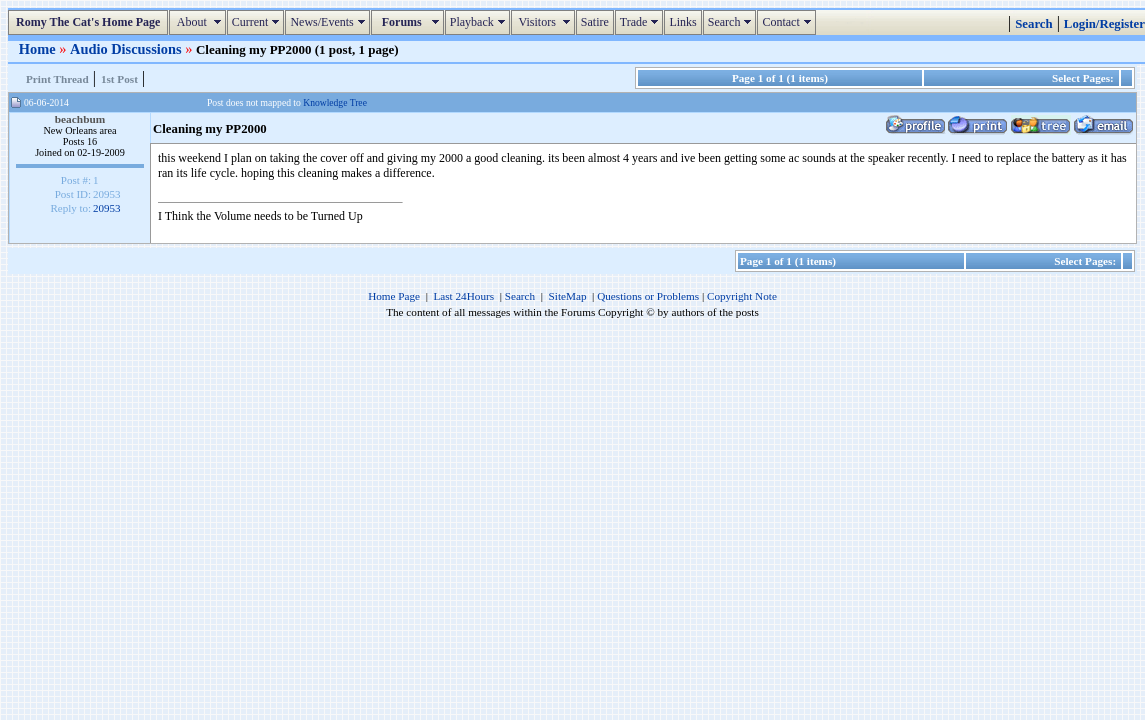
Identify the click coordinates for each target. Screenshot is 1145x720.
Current (258, 22)
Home (39, 49)
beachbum (80, 119)
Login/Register (1104, 24)
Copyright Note (742, 296)
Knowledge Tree (335, 102)
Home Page (394, 296)
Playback (480, 22)
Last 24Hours (463, 296)
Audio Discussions (127, 49)
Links (682, 22)
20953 (107, 208)
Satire (595, 22)
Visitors (545, 22)
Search (732, 22)
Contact (788, 22)
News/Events (329, 22)
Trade (642, 22)
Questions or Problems (648, 296)
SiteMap (568, 296)
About (199, 22)
